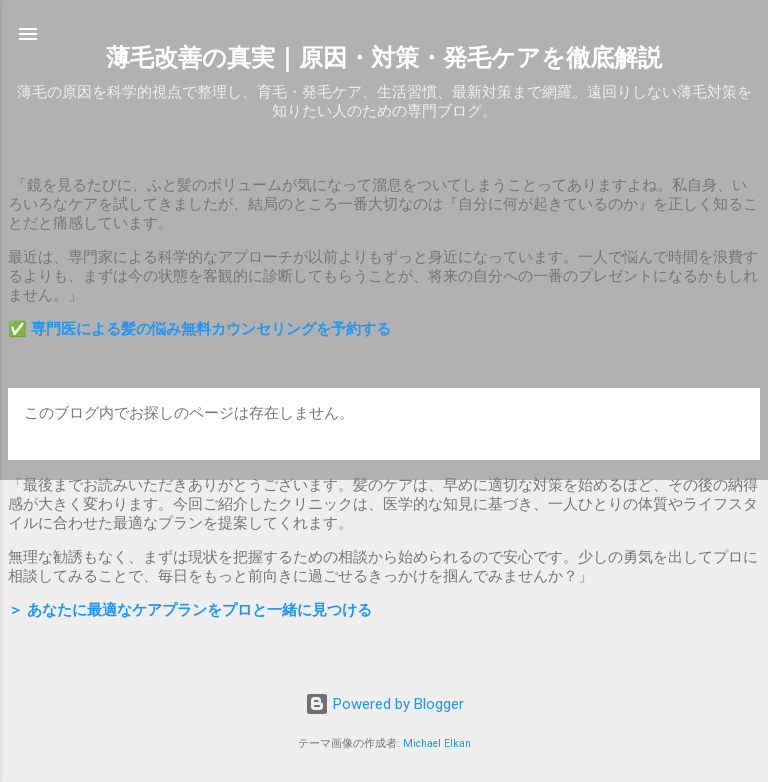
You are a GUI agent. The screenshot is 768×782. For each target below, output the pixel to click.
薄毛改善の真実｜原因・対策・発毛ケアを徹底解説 (384, 58)
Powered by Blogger (384, 704)
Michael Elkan (437, 743)
